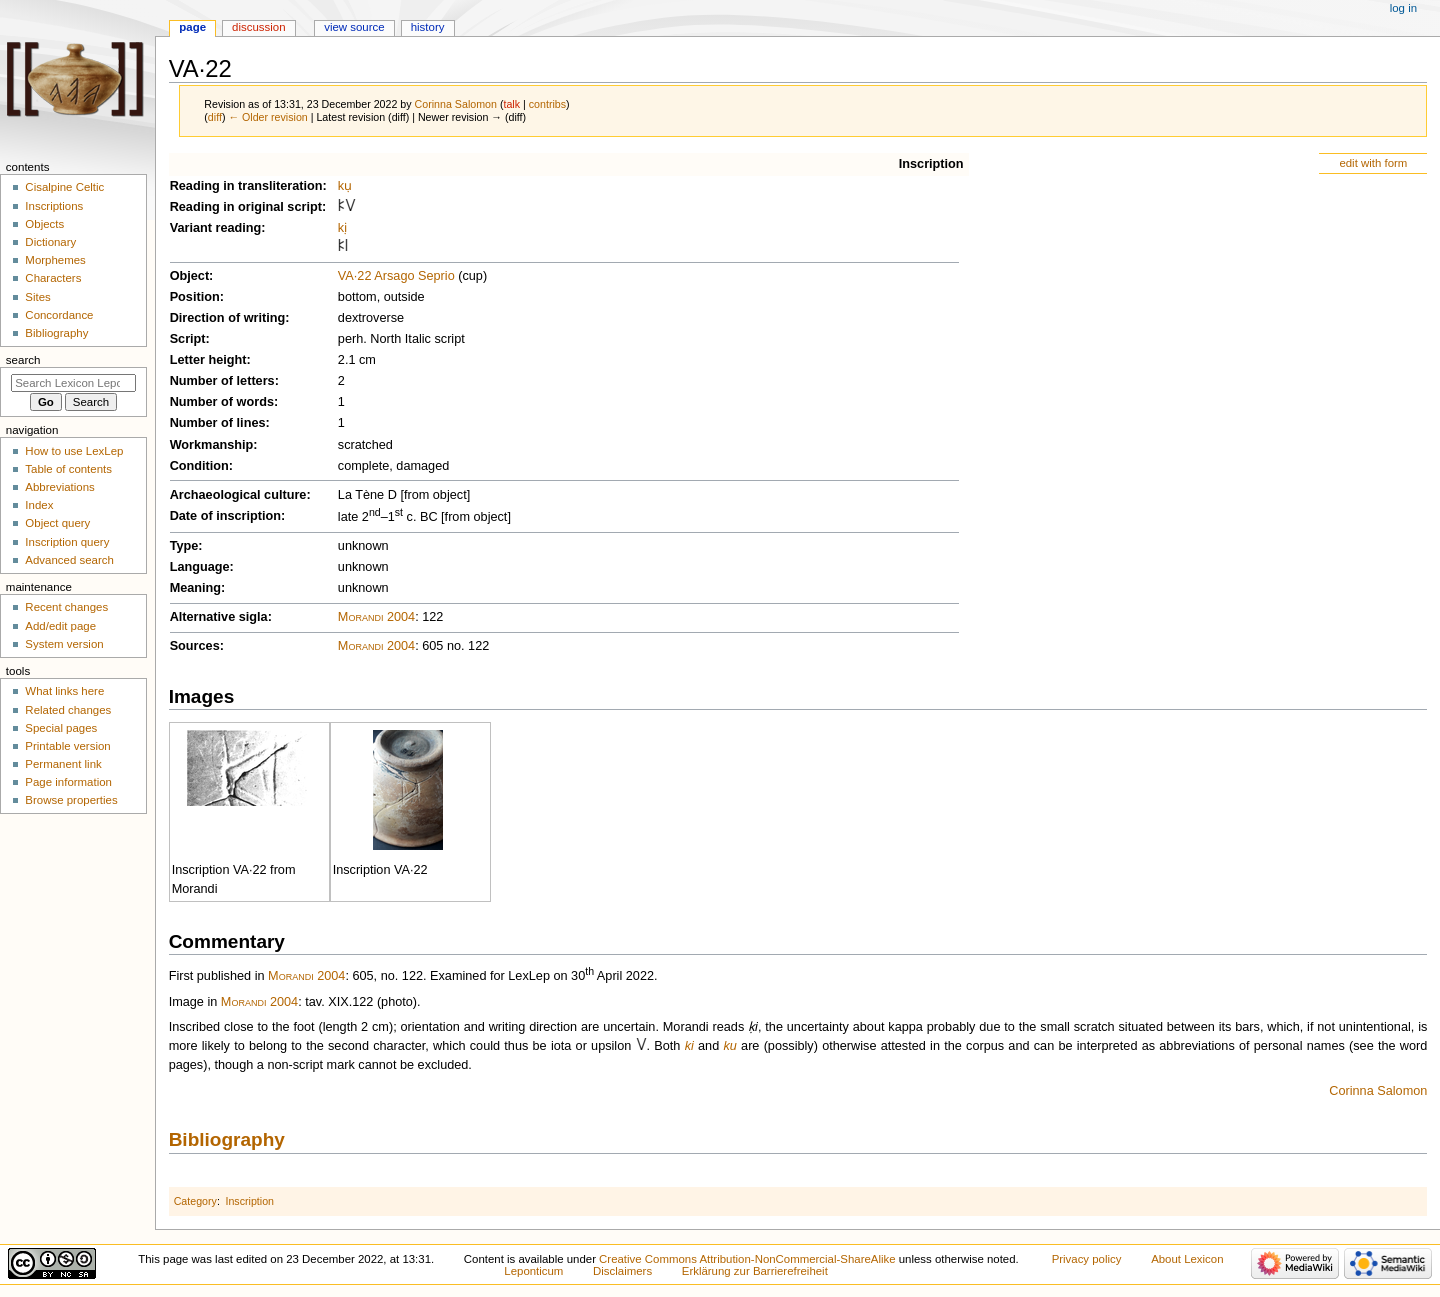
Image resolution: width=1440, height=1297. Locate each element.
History (428, 27)
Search (23, 360)
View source (354, 27)
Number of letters (222, 381)
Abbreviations (59, 487)
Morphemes (55, 260)
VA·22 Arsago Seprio (396, 276)
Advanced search (69, 560)
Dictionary (50, 242)
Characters (53, 278)
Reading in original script (246, 207)
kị (342, 228)
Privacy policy (1087, 1259)
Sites (37, 297)
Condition (199, 466)
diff (215, 117)
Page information (68, 782)
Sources (195, 646)
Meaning (195, 588)
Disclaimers (622, 1271)
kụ (345, 186)
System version (64, 644)
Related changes (68, 710)
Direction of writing (228, 318)
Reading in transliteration (246, 186)
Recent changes (66, 607)
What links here (64, 691)
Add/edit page (60, 626)
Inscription (931, 164)
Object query (57, 523)
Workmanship (212, 445)
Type (184, 546)
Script (188, 339)
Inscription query (67, 542)
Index (39, 505)
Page (192, 27)
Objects (44, 224)
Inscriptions (54, 206)
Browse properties (71, 800)
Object (189, 276)
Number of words (222, 402)
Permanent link (63, 764)
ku (729, 1046)
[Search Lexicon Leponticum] (73, 383)
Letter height (208, 360)
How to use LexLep (74, 451)
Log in (1403, 8)
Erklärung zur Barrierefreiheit (755, 1271)
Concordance (59, 315)
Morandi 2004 (376, 617)
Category (195, 1201)
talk (511, 104)
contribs (547, 104)
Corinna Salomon (1378, 1091)
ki (689, 1046)
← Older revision (267, 117)
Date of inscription (225, 516)
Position (195, 297)
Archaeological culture (238, 495)
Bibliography (227, 1139)
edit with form (1373, 163)
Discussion (258, 27)
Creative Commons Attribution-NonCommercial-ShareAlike (747, 1259)
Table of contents (68, 469)
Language (200, 567)
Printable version (67, 746)
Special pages (61, 728)
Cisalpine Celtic (64, 187)
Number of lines (218, 423)
